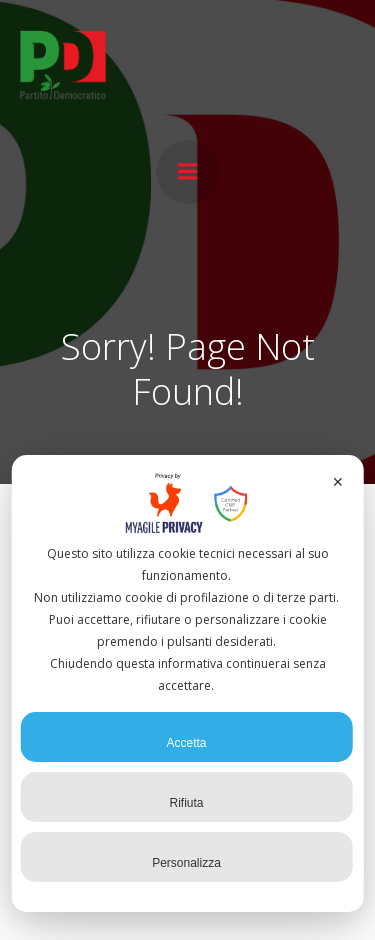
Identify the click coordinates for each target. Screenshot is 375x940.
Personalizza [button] (186, 856)
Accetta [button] (186, 736)
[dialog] (187, 683)
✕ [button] (338, 482)
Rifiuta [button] (186, 796)
